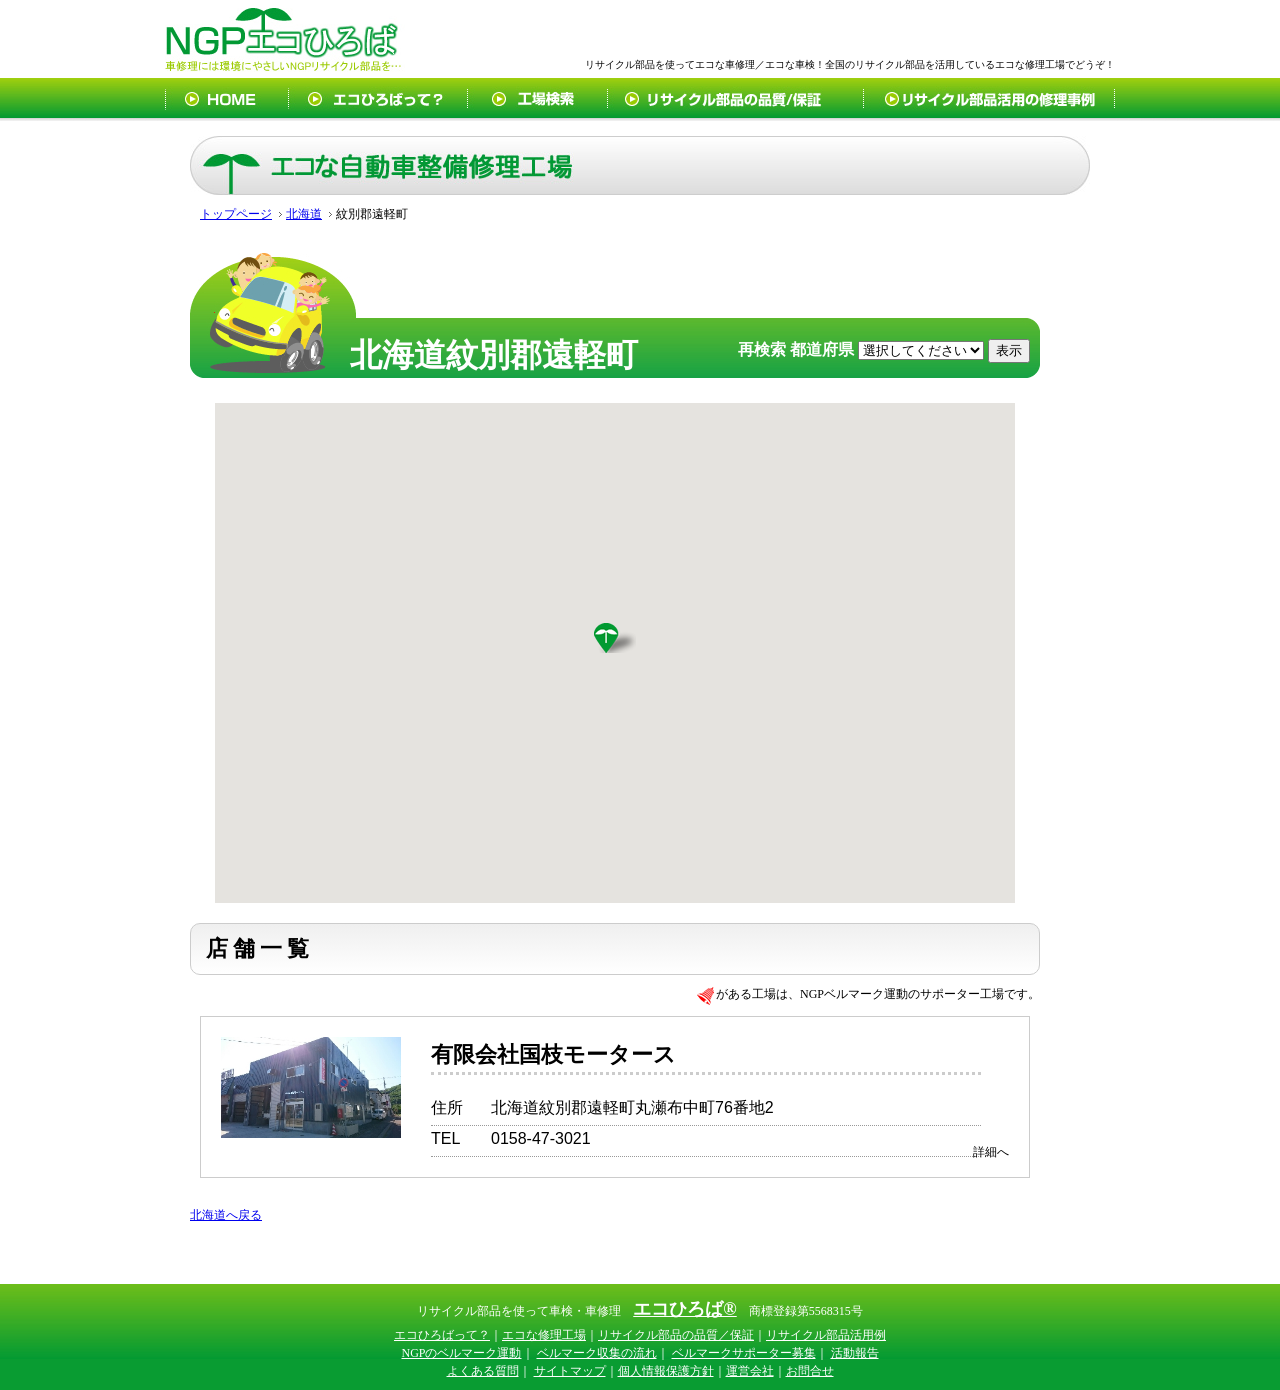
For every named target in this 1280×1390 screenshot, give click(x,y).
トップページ (236, 214)
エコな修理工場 (544, 1335)
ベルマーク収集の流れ (597, 1353)
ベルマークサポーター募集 (744, 1353)
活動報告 (855, 1353)
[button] (615, 638)
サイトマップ (570, 1371)
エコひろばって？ (442, 1335)
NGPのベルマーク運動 (461, 1353)
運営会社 (750, 1371)
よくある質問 (483, 1371)
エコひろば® (684, 1309)
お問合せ (810, 1371)
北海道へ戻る (226, 1215)
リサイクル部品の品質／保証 (676, 1335)
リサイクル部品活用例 (826, 1335)
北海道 (304, 214)
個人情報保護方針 (666, 1371)
